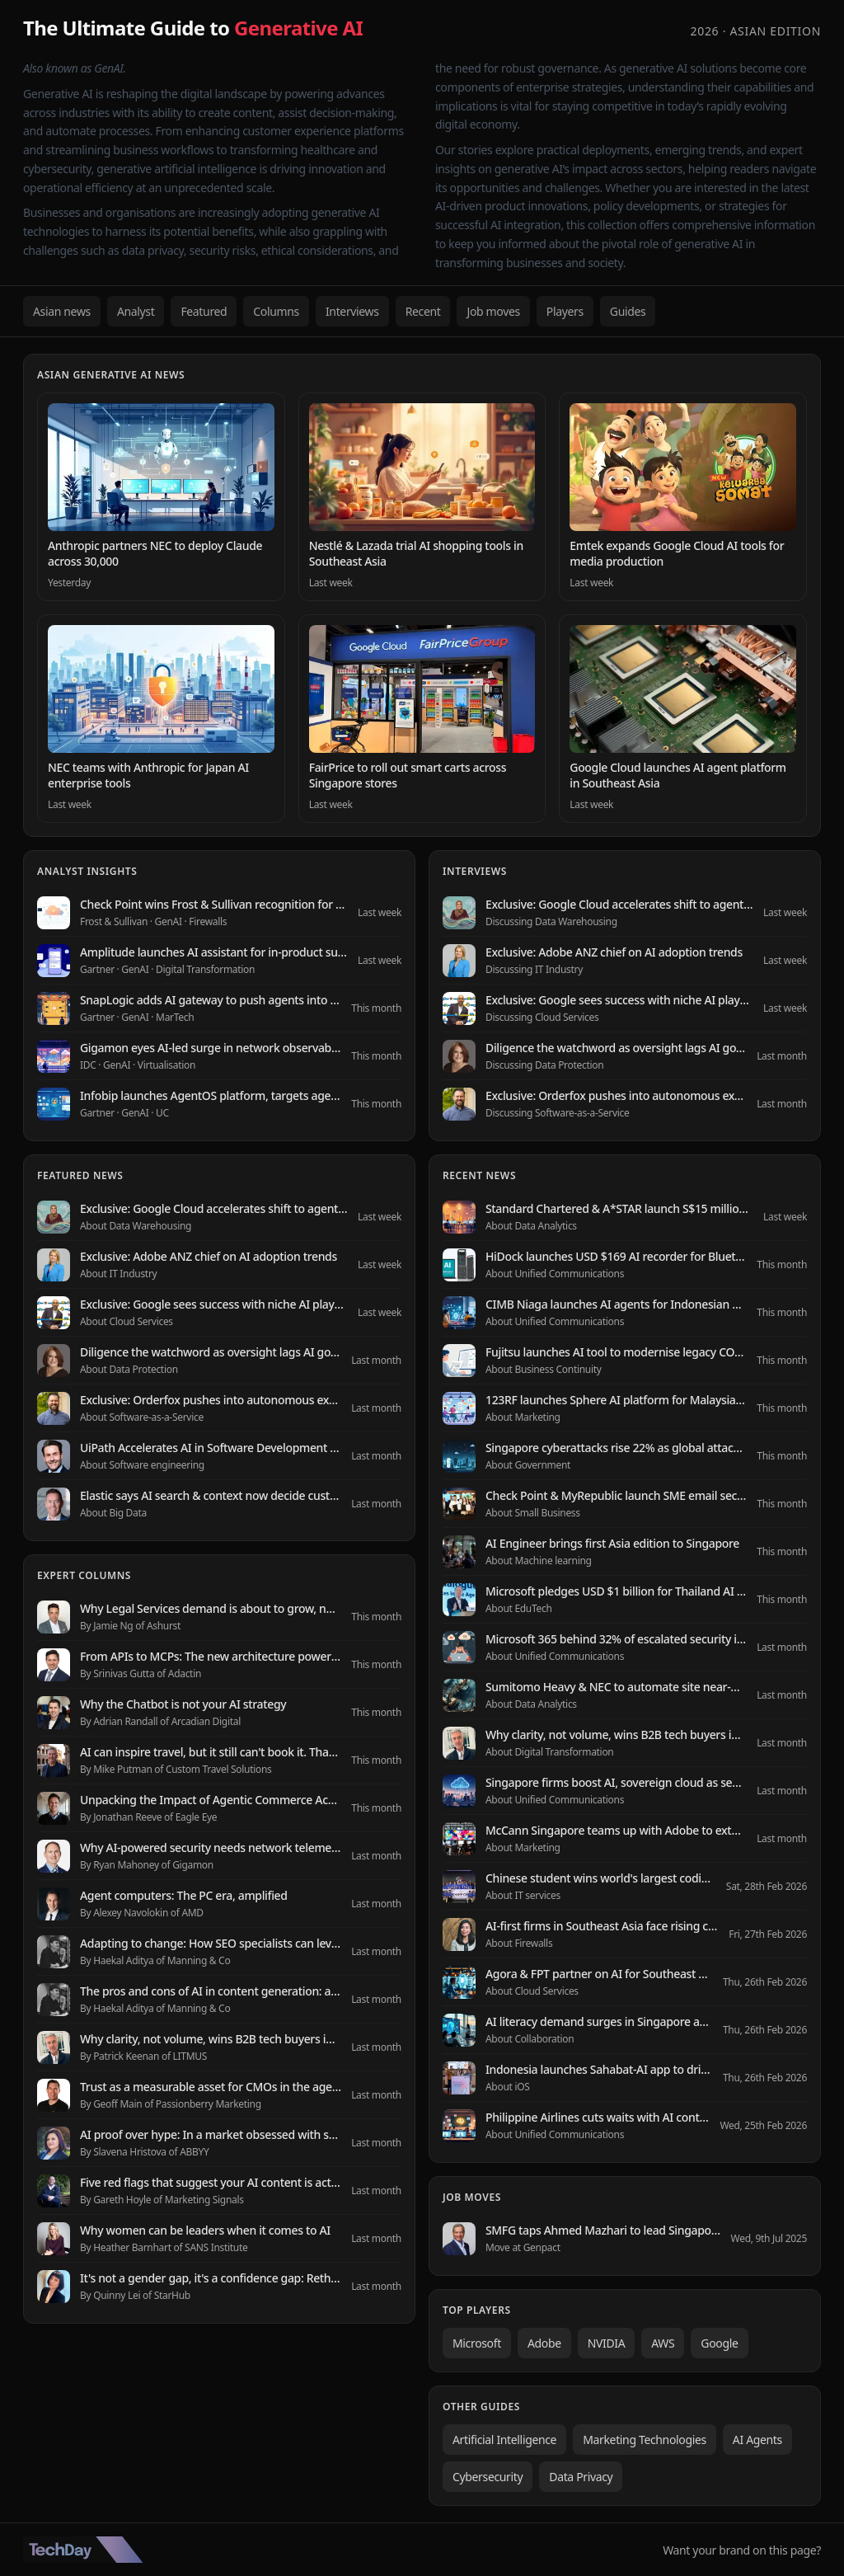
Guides (628, 311)
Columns (276, 311)
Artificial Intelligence (504, 2439)
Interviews (352, 311)
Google (719, 2343)
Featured (204, 311)
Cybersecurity (487, 2476)
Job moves (493, 311)
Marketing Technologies (644, 2439)
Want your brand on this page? (742, 2550)
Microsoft (476, 2343)
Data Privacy (580, 2476)
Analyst (136, 311)
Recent (423, 311)
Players (565, 311)
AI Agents (757, 2439)
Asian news (62, 311)
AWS (662, 2343)
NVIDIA (607, 2343)
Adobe (544, 2343)
